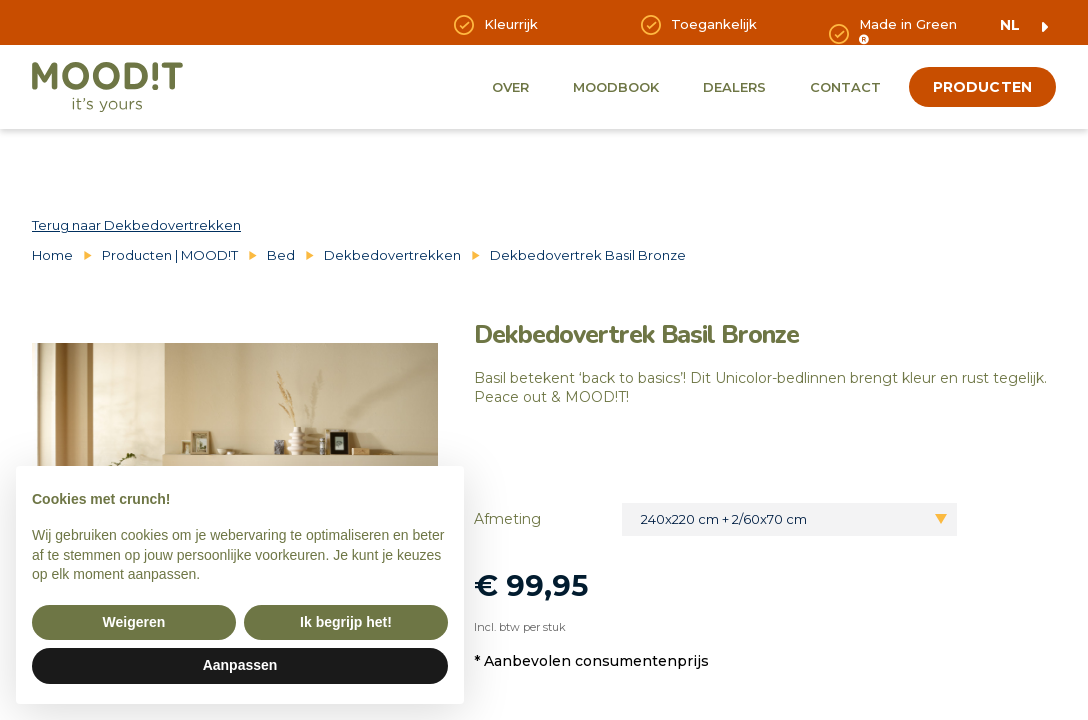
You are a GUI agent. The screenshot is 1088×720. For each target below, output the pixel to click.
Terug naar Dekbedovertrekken (136, 225)
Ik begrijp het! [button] (346, 622)
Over (510, 87)
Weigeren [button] (134, 622)
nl (1010, 25)
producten (982, 87)
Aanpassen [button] (240, 665)
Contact (845, 87)
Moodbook (616, 87)
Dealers (734, 87)
